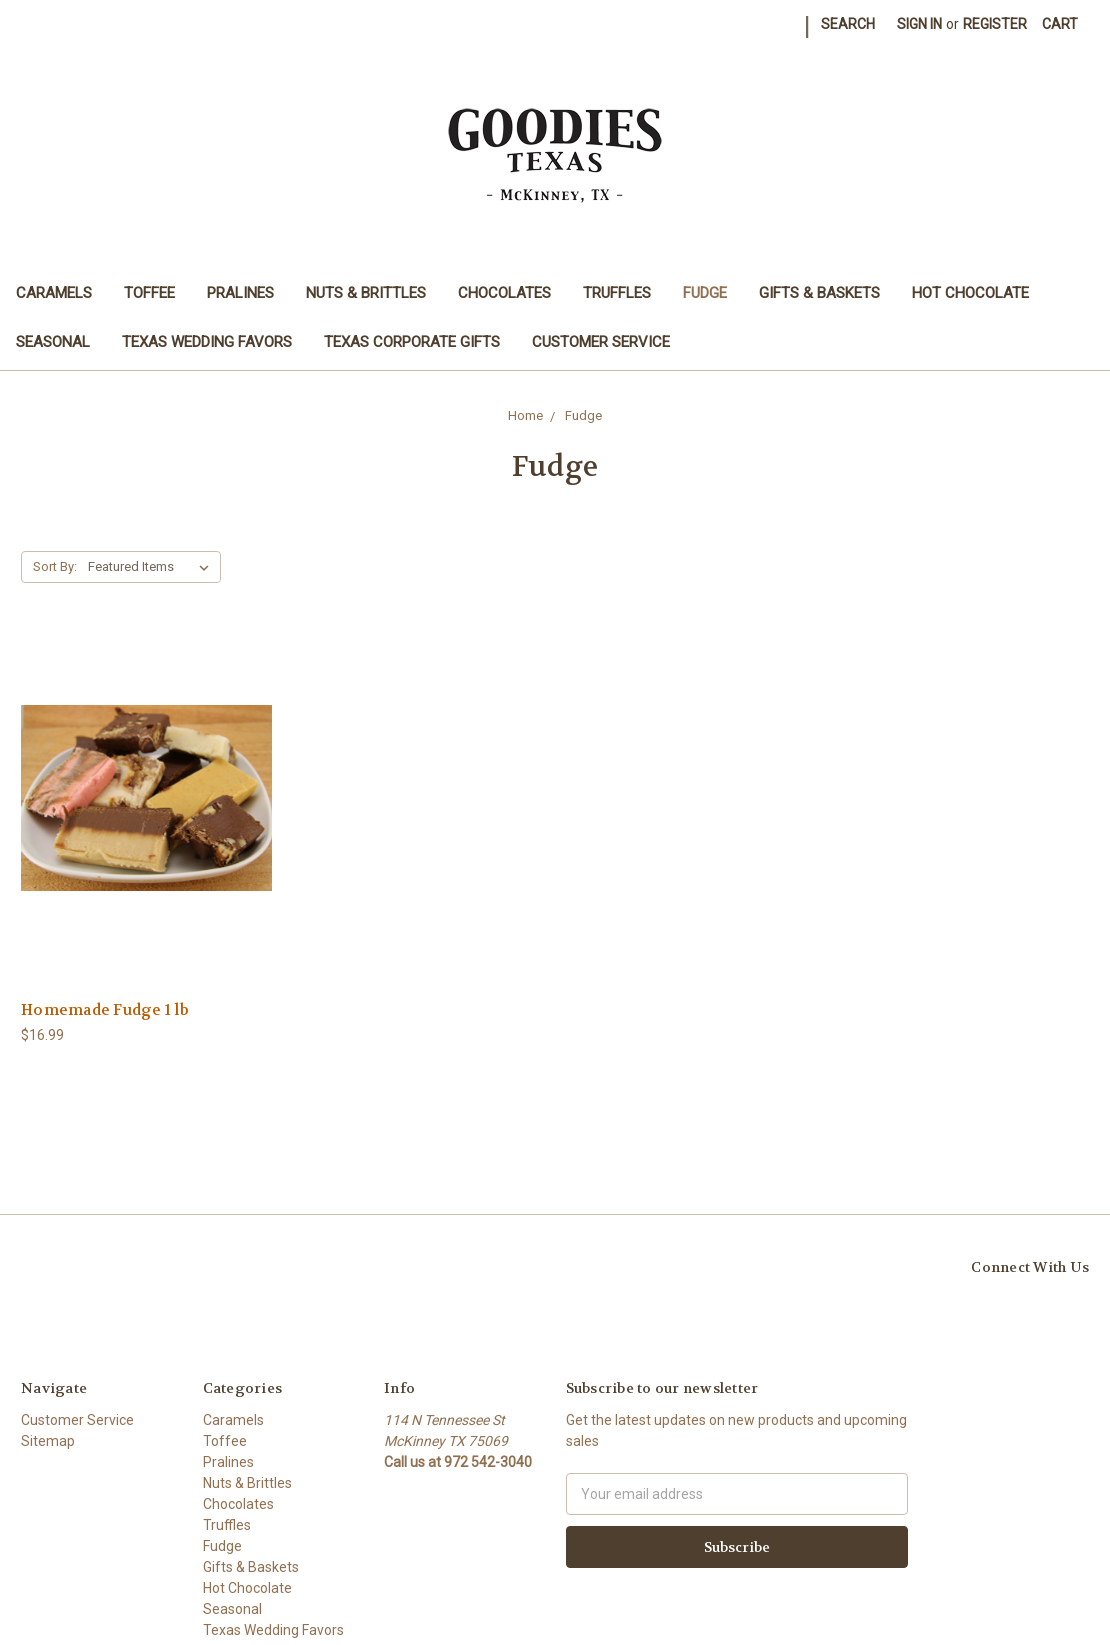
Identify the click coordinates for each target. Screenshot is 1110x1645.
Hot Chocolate (970, 293)
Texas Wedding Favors (207, 342)
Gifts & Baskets (819, 293)
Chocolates (504, 293)
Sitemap (48, 1441)
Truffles (617, 293)
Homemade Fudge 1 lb (105, 1010)
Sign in (919, 24)
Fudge (705, 293)
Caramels (54, 293)
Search (848, 24)
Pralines (240, 293)
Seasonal (53, 342)
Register (995, 24)
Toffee (149, 293)
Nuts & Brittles (366, 293)
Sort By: (55, 566)
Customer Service (601, 342)
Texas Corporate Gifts (412, 342)
